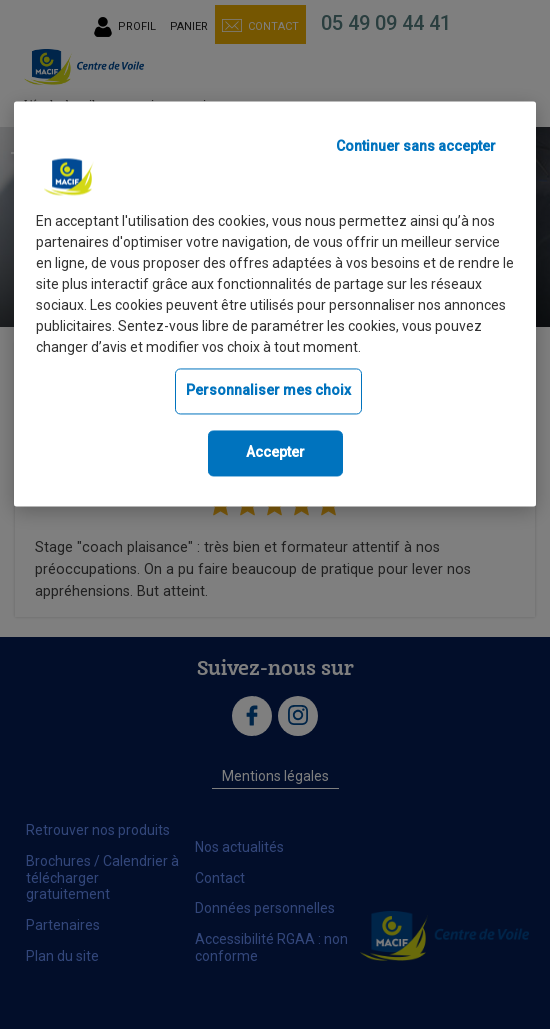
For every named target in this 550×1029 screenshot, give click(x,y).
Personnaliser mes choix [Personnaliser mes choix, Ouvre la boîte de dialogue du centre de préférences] (268, 391)
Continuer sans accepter (416, 147)
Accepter (275, 452)
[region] (275, 304)
